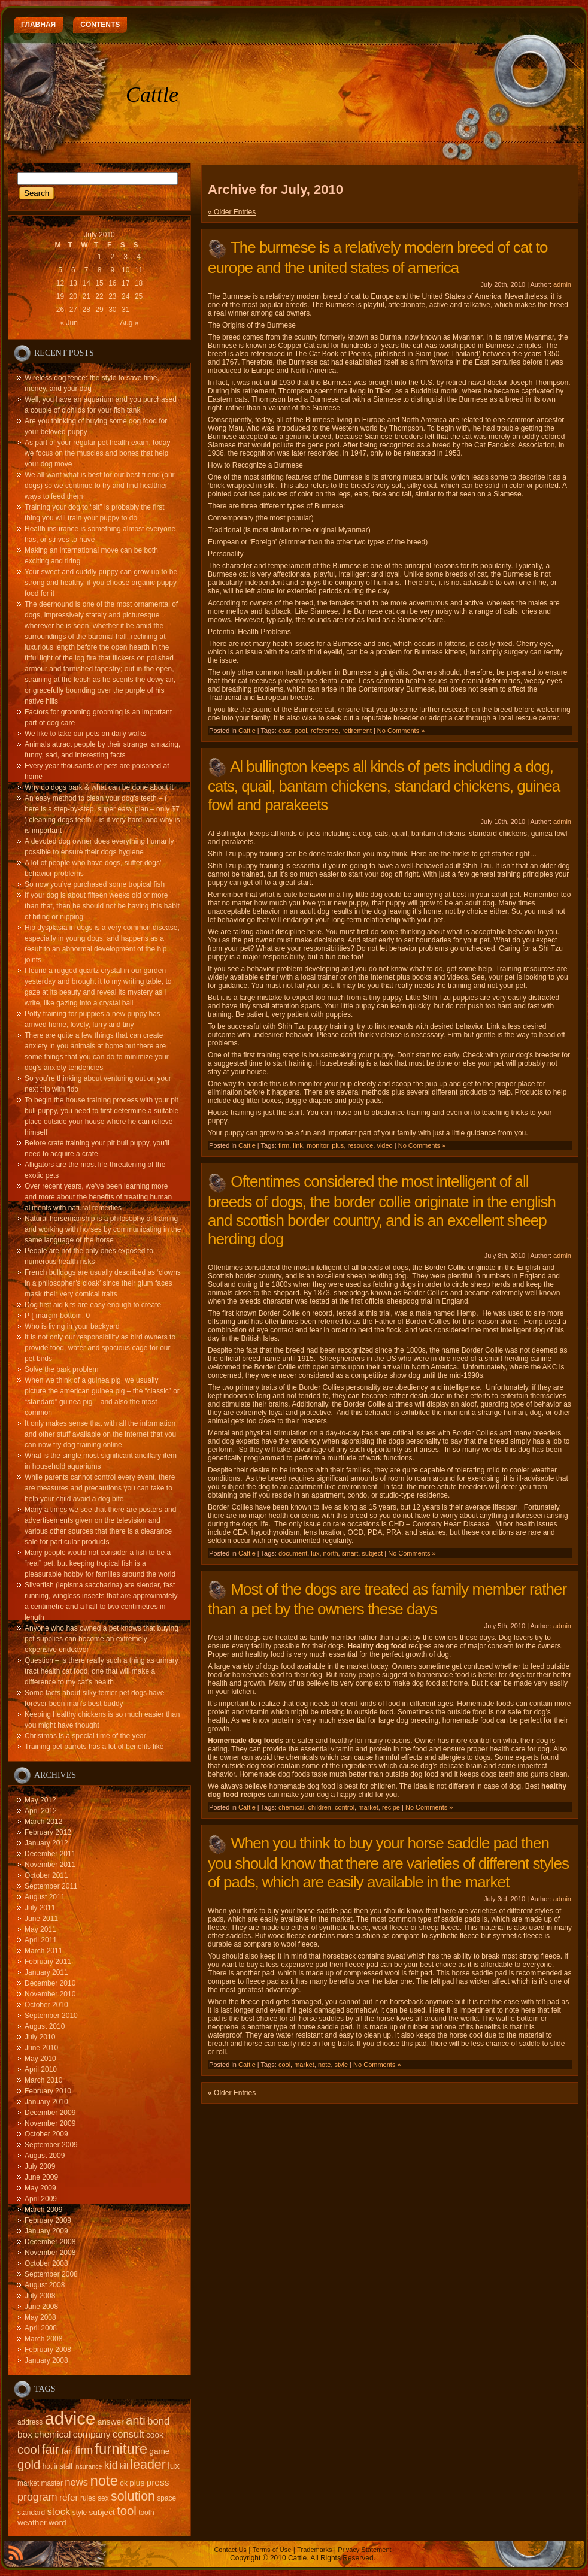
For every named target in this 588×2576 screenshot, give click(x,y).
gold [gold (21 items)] (28, 2464)
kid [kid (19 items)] (111, 2465)
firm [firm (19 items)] (84, 2450)
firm (283, 1145)
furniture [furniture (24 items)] (121, 2449)
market (368, 1807)
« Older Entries (232, 212)
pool (301, 730)
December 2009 (50, 2112)
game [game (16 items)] (159, 2451)
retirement (357, 730)
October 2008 (46, 2263)
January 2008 (46, 2360)
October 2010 (46, 2005)
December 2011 (50, 1854)
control (344, 1807)
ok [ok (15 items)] (124, 2483)
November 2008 (50, 2252)
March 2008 (43, 2339)
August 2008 (45, 2285)
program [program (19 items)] (37, 2497)
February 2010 (48, 2091)
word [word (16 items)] (57, 2522)
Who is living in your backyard (72, 1326)
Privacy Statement (364, 2549)
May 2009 (40, 2188)
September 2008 (51, 2274)
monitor (317, 1145)
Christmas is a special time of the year (85, 1736)
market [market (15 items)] (28, 2483)
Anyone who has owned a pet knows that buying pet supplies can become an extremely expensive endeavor (101, 1639)
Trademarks (314, 2549)
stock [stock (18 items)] (59, 2511)
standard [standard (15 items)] (31, 2512)
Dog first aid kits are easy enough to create (93, 1305)
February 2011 (48, 1961)
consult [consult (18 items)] (128, 2434)
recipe (391, 1807)
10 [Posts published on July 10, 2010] (125, 270)
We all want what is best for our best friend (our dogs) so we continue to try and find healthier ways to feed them (100, 486)
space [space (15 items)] (166, 2498)
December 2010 (50, 1983)
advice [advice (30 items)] (70, 2418)
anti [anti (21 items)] (136, 2420)
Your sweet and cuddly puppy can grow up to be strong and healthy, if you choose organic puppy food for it (101, 583)
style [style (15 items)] (79, 2512)
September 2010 (51, 2015)
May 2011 (40, 1929)
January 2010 (46, 2102)
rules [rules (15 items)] (88, 2498)
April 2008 (41, 2328)
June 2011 (41, 1918)
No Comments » (401, 730)
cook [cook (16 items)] (154, 2434)
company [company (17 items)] (92, 2434)
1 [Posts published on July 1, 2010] (100, 257)
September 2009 (51, 2145)
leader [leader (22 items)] (148, 2464)
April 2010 (41, 2069)
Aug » (129, 323)
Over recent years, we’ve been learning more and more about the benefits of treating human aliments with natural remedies (98, 1197)
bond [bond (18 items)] (158, 2421)
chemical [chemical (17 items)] (52, 2434)
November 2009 (50, 2123)
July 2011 (40, 1908)
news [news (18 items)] (76, 2482)
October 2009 (46, 2134)
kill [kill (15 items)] (124, 2466)
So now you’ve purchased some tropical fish (95, 884)
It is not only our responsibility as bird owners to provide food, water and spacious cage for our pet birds (100, 1348)
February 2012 (48, 1832)
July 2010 (40, 2037)
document (292, 1553)
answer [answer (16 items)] (111, 2421)
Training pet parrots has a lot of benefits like (94, 1746)
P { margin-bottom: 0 (57, 1315)
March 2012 (43, 1821)
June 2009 (41, 2177)
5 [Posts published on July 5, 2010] (60, 270)
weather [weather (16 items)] (32, 2522)
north (330, 1553)
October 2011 (46, 1875)
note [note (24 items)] (104, 2480)
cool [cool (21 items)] (28, 2449)
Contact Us (230, 2549)
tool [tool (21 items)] (127, 2510)
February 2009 (48, 2220)
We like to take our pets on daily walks (85, 733)
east (284, 730)
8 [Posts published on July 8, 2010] (100, 270)
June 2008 (41, 2306)
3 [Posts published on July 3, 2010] (125, 257)
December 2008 (50, 2242)
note (324, 2064)
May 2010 (40, 2058)
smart (350, 1553)
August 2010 (45, 2026)
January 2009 (46, 2231)
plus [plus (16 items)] (136, 2482)
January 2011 (46, 1972)
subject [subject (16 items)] (102, 2512)
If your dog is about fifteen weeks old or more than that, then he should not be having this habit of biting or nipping (102, 906)
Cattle (152, 95)
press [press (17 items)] (158, 2482)
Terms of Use (272, 2549)
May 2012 (40, 1800)
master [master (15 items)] (52, 2483)
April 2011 (41, 1940)
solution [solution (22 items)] (133, 2496)
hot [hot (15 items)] (48, 2466)
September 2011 (51, 1886)
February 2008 (48, 2349)
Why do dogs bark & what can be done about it (99, 787)
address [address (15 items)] (30, 2422)
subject (372, 1553)
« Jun (69, 323)
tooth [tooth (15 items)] (146, 2512)
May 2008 (40, 2317)
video (384, 1145)
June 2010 (41, 2048)
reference (324, 730)
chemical (291, 1807)
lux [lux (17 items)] (174, 2465)
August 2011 (45, 1897)
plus (338, 1145)
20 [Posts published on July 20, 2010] (73, 296)
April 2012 (41, 1811)
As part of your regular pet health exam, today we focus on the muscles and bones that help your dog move (97, 453)
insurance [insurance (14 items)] (88, 2466)
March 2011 (43, 1951)
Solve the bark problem (61, 1369)
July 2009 (40, 2166)
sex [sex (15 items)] (103, 2498)
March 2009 (43, 2209)
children (319, 1807)
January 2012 (46, 1843)
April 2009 (41, 2199)
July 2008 (40, 2296)
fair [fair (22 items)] (51, 2449)
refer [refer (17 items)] (68, 2497)
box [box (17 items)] (24, 2434)
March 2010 (43, 2080)
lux (315, 1553)
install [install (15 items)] (63, 2466)
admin (562, 284)
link (298, 1145)
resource (361, 1145)
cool (284, 2064)
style (341, 2064)
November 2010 (50, 1994)
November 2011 (50, 1864)
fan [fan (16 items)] (67, 2451)
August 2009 (45, 2155)
